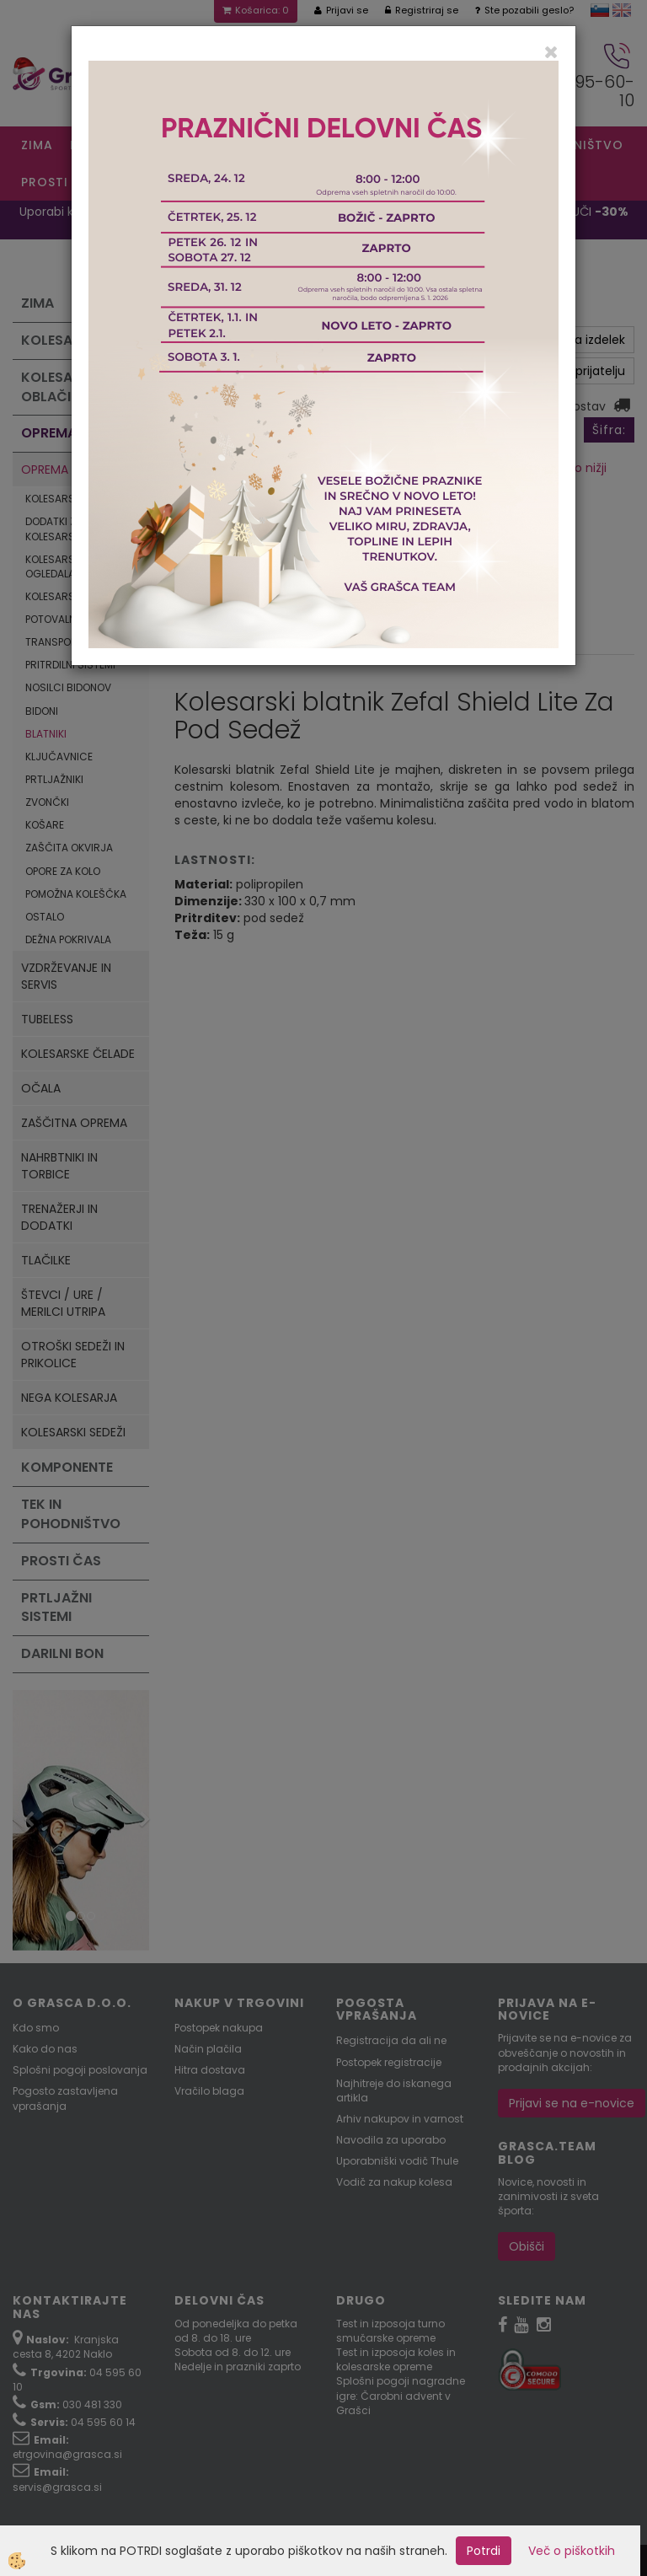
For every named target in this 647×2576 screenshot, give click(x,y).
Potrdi (483, 2550)
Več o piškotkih (571, 2550)
